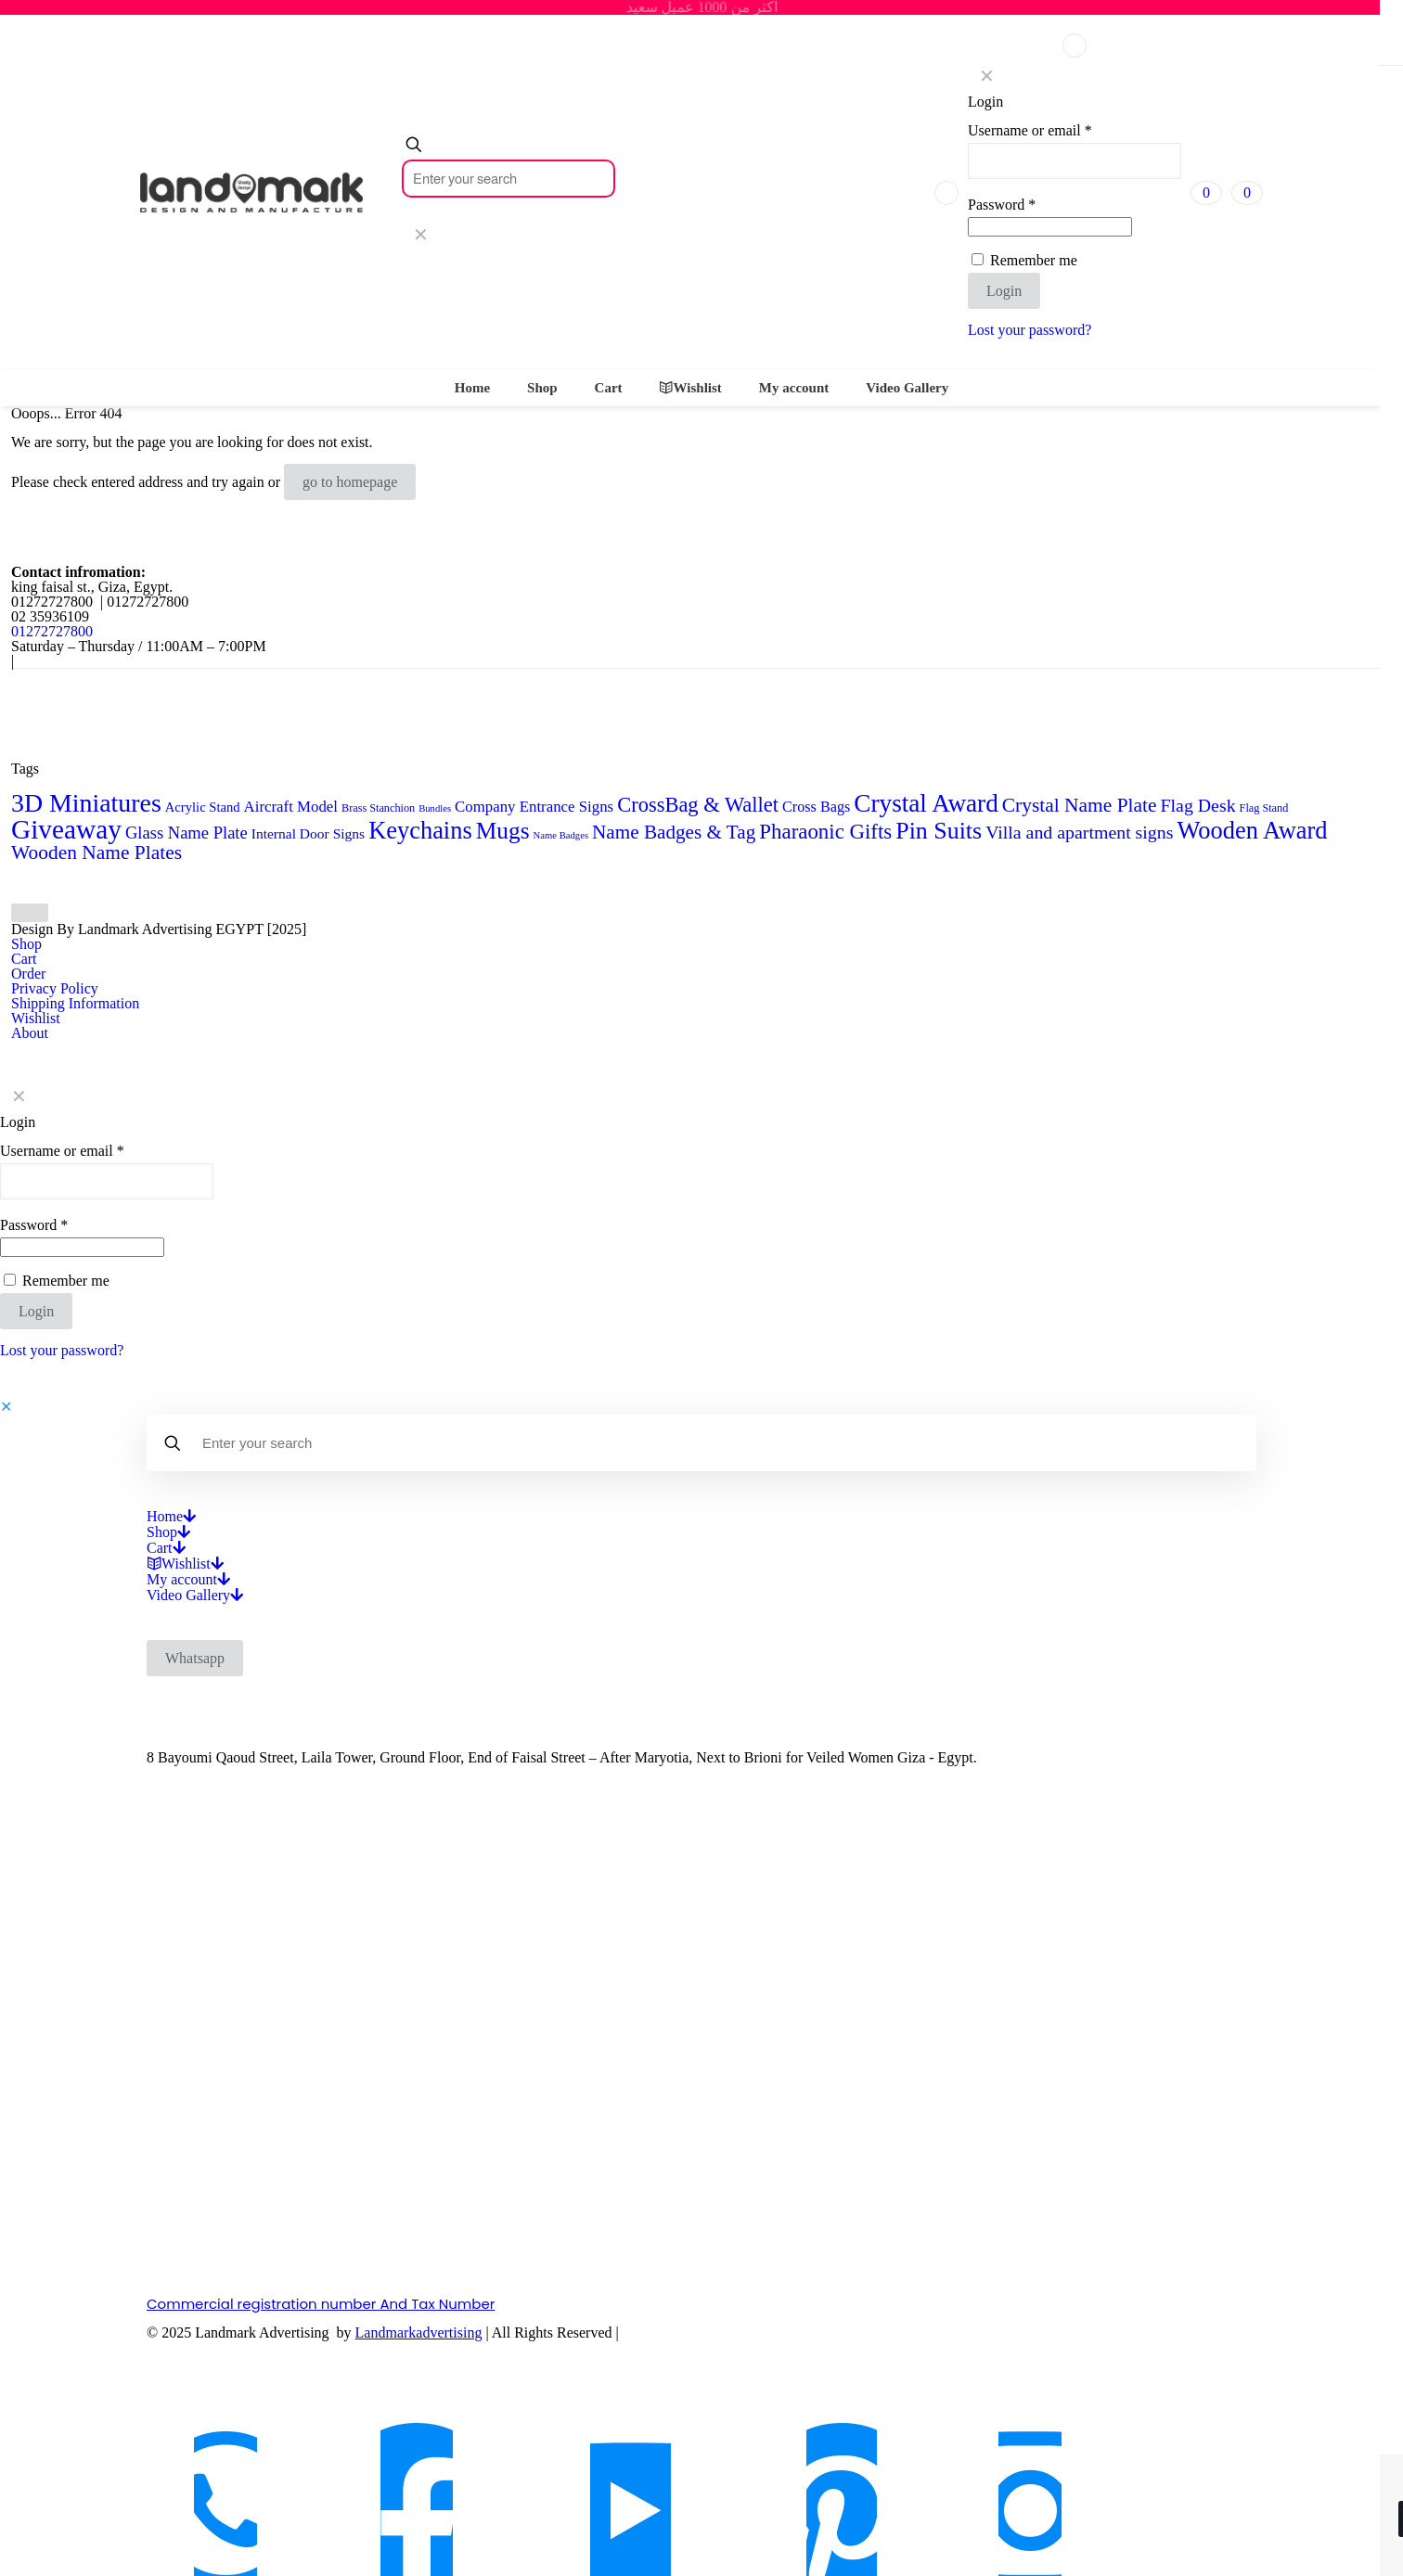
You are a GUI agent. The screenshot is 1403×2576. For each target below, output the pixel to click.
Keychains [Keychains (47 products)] (420, 830)
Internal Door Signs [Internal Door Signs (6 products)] (308, 833)
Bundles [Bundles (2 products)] (434, 808)
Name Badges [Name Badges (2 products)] (561, 835)
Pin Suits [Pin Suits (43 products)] (938, 830)
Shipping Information (75, 1003)
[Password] (1050, 227)
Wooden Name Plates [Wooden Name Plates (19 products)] (96, 852)
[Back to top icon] (29, 913)
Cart (24, 959)
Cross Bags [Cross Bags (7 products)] (816, 806)
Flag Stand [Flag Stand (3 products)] (1264, 807)
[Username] (1074, 161)
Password (1002, 205)
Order (28, 973)
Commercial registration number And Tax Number (321, 2303)
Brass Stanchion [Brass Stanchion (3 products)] (378, 807)
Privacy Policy (54, 988)
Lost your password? (1029, 330)
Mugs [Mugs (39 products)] (503, 830)
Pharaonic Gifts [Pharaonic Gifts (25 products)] (825, 831)
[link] (420, 234)
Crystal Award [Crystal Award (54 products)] (926, 803)
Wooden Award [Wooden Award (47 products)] (1252, 830)
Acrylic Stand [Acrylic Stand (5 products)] (202, 807)
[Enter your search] (508, 179)
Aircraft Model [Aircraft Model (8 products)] (291, 806)
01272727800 (52, 631)
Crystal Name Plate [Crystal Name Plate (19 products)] (1079, 805)
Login (1004, 291)
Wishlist (35, 1018)
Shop (26, 944)
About (29, 1033)
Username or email (1030, 130)
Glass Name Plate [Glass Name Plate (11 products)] (186, 832)
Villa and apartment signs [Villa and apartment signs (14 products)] (1079, 832)
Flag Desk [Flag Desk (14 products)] (1198, 805)
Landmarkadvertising (419, 2332)
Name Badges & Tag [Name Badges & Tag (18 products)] (673, 832)
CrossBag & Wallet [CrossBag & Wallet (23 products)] (698, 804)
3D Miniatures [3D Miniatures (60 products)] (86, 802)
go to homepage (349, 482)
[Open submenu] (189, 1516)
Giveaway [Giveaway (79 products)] (66, 829)
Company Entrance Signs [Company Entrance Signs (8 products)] (534, 806)
